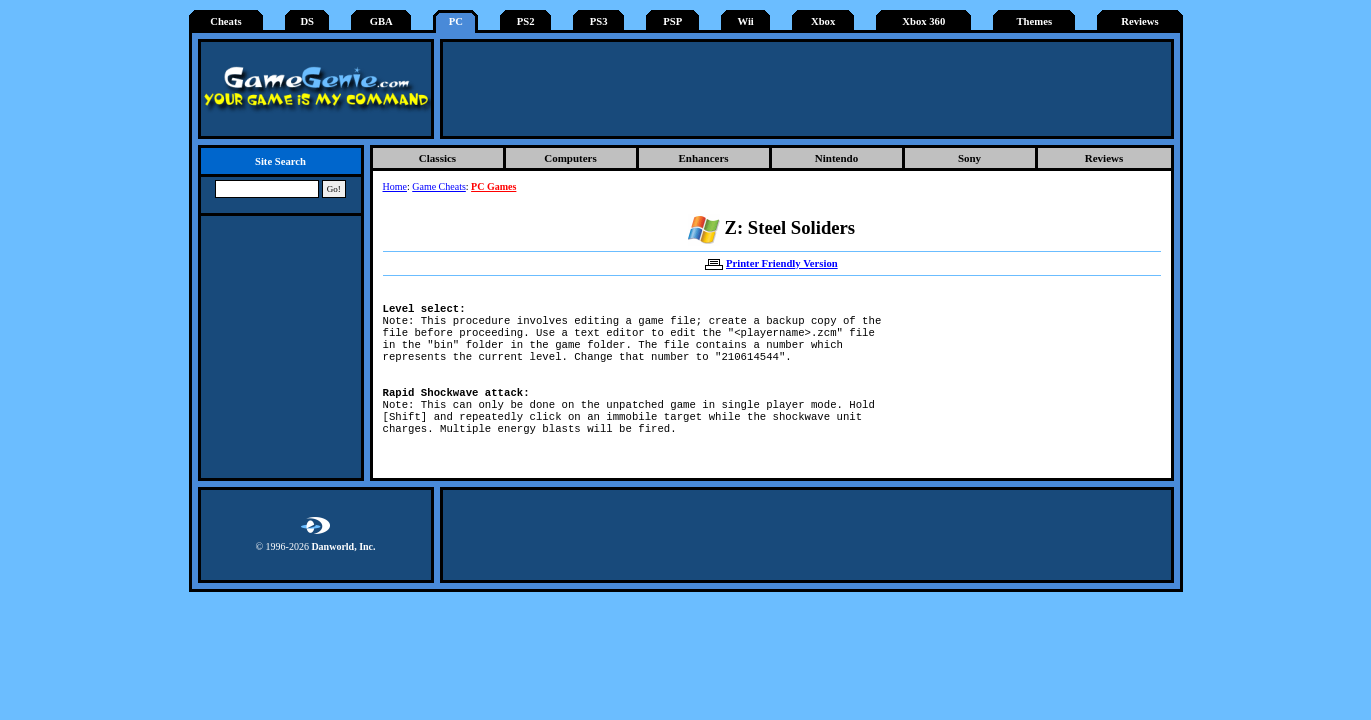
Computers (570, 158)
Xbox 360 (923, 21)
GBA (381, 21)
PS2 (526, 21)
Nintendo (836, 158)
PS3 (599, 21)
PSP (672, 21)
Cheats (225, 21)
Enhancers (703, 158)
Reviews (1139, 21)
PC (456, 21)
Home (395, 186)
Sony (969, 158)
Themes (1035, 21)
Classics (437, 158)
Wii (745, 21)
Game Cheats (439, 186)
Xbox (823, 21)
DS (307, 21)
